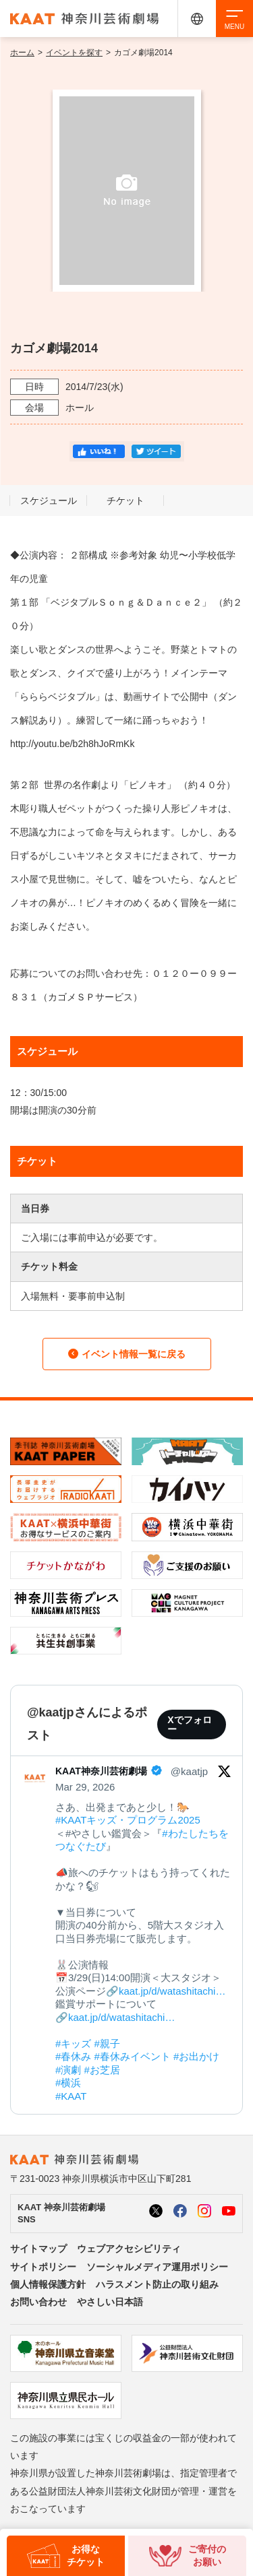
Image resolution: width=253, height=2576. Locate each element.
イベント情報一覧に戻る (127, 1354)
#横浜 (68, 2082)
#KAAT (70, 2096)
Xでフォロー (189, 1724)
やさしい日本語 (110, 2301)
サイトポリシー (43, 2266)
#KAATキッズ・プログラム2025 (127, 1820)
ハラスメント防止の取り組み (157, 2284)
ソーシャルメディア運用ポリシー (157, 2266)
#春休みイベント (132, 2056)
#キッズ (73, 2043)
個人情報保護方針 (48, 2284)
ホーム (22, 52)
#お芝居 (102, 2069)
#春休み (73, 2056)
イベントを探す (74, 52)
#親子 (107, 2043)
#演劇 (68, 2069)
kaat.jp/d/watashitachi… (172, 1991)
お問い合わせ (38, 2301)
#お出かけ (196, 2056)
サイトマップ (38, 2248)
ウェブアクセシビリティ (129, 2248)
